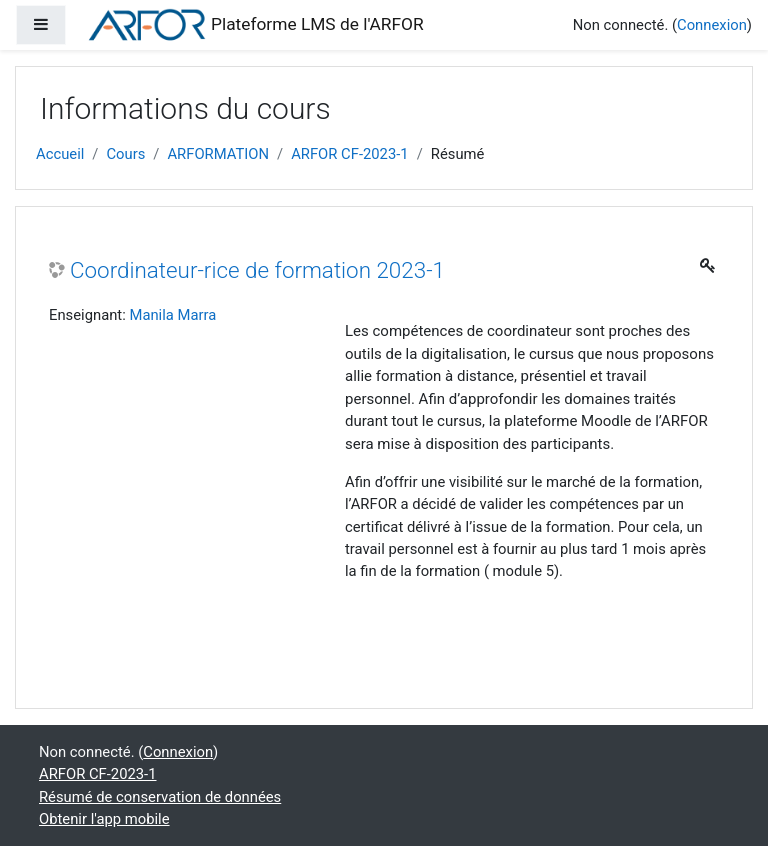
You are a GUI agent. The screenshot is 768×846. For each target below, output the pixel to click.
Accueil (60, 154)
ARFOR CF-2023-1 (350, 154)
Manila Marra (172, 315)
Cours (125, 154)
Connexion (712, 25)
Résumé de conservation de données (160, 797)
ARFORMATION (218, 154)
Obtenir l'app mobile (104, 819)
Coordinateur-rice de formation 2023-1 (257, 270)
